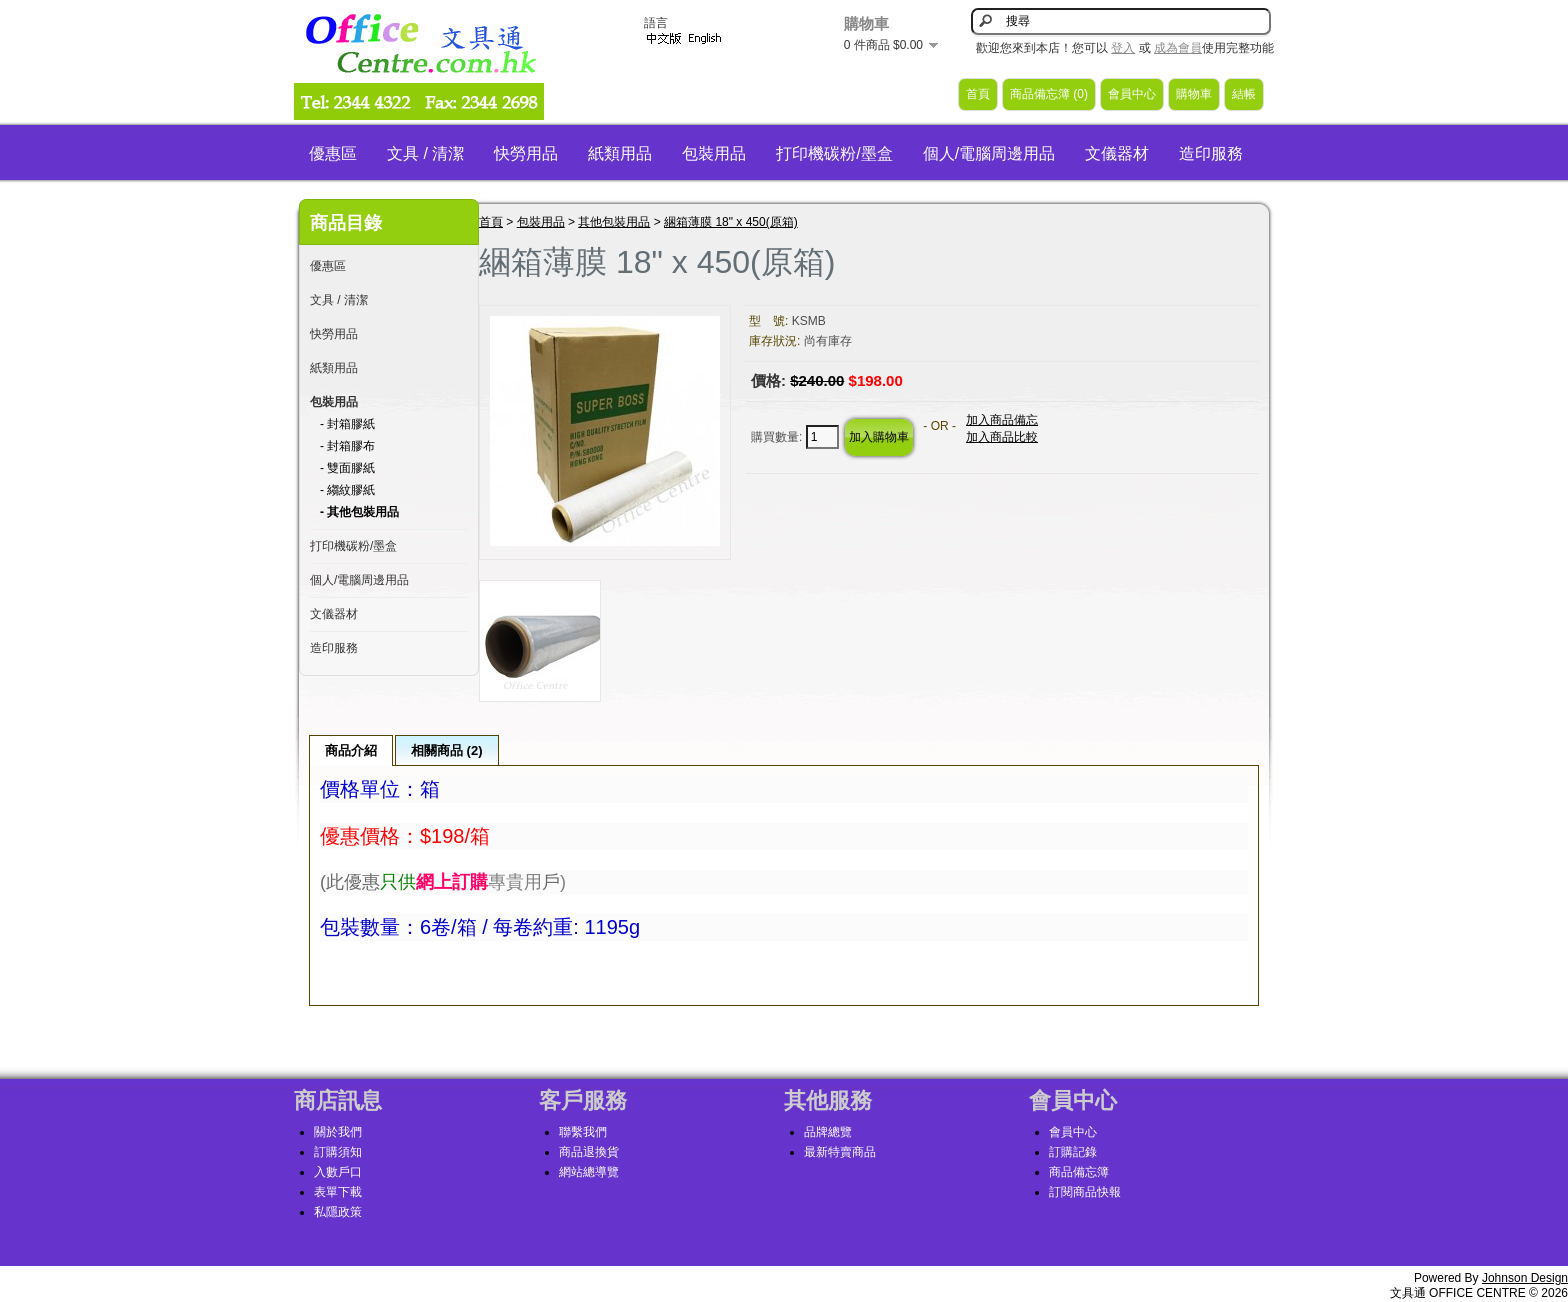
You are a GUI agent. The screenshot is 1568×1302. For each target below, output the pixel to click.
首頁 (978, 94)
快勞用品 (526, 153)
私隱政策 (338, 1212)
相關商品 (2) (447, 750)
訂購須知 (338, 1152)
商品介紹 (351, 750)
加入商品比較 (1002, 437)
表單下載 (338, 1192)
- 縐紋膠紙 (347, 490)
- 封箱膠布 (347, 446)
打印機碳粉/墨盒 (834, 153)
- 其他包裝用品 (359, 512)
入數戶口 (338, 1172)
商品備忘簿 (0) (1049, 94)
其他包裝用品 (614, 222)
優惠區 (333, 153)
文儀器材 (1117, 153)
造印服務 (1211, 153)
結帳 (1244, 94)
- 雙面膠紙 (347, 468)
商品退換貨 (589, 1152)
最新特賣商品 (840, 1152)
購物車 (1194, 94)
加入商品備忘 (1002, 420)
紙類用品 (620, 153)
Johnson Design (1525, 1278)
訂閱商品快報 (1085, 1192)
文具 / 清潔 (425, 153)
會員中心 (1132, 94)
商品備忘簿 (1079, 1172)
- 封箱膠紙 (347, 424)
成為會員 (1178, 48)
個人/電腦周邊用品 (989, 153)
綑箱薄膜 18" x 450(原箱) (731, 222)
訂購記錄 (1073, 1152)
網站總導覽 (589, 1172)
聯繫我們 (583, 1132)
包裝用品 (714, 153)
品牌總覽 (828, 1132)
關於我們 (338, 1132)
